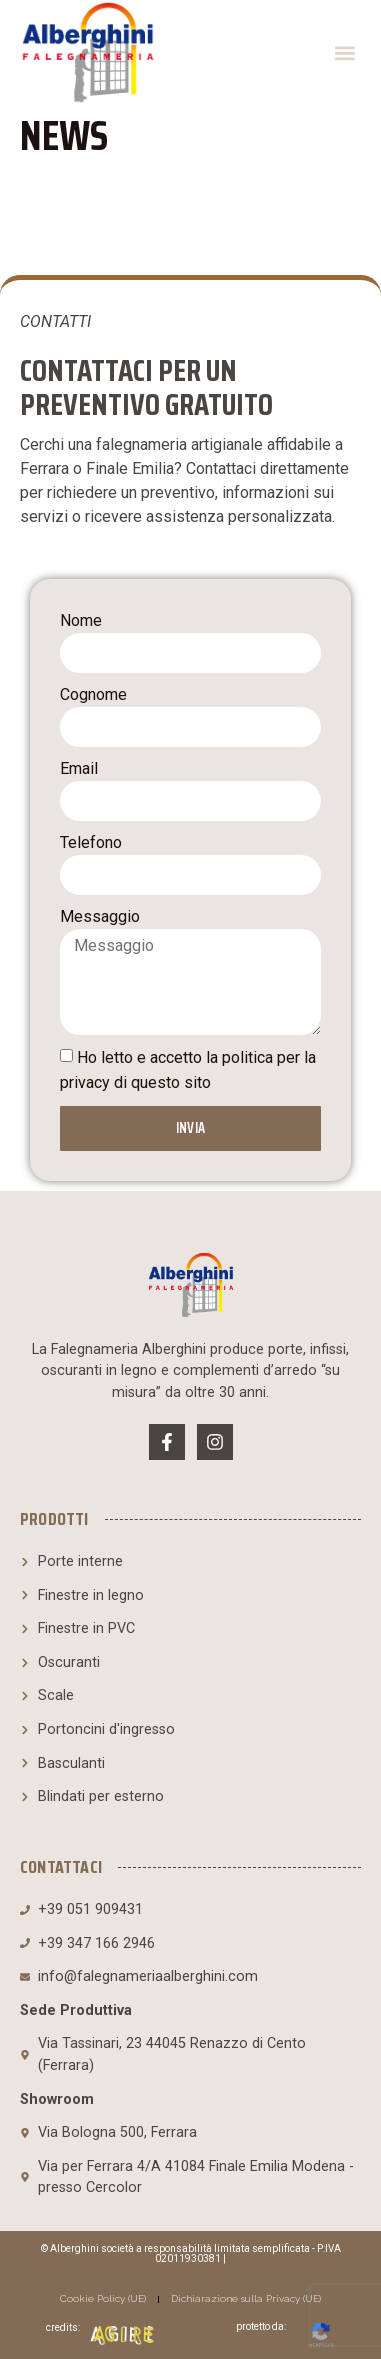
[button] (344, 52)
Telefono (91, 842)
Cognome (93, 694)
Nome (81, 620)
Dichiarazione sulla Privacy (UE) (246, 2298)
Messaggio (100, 916)
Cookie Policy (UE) (103, 2298)
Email (79, 768)
